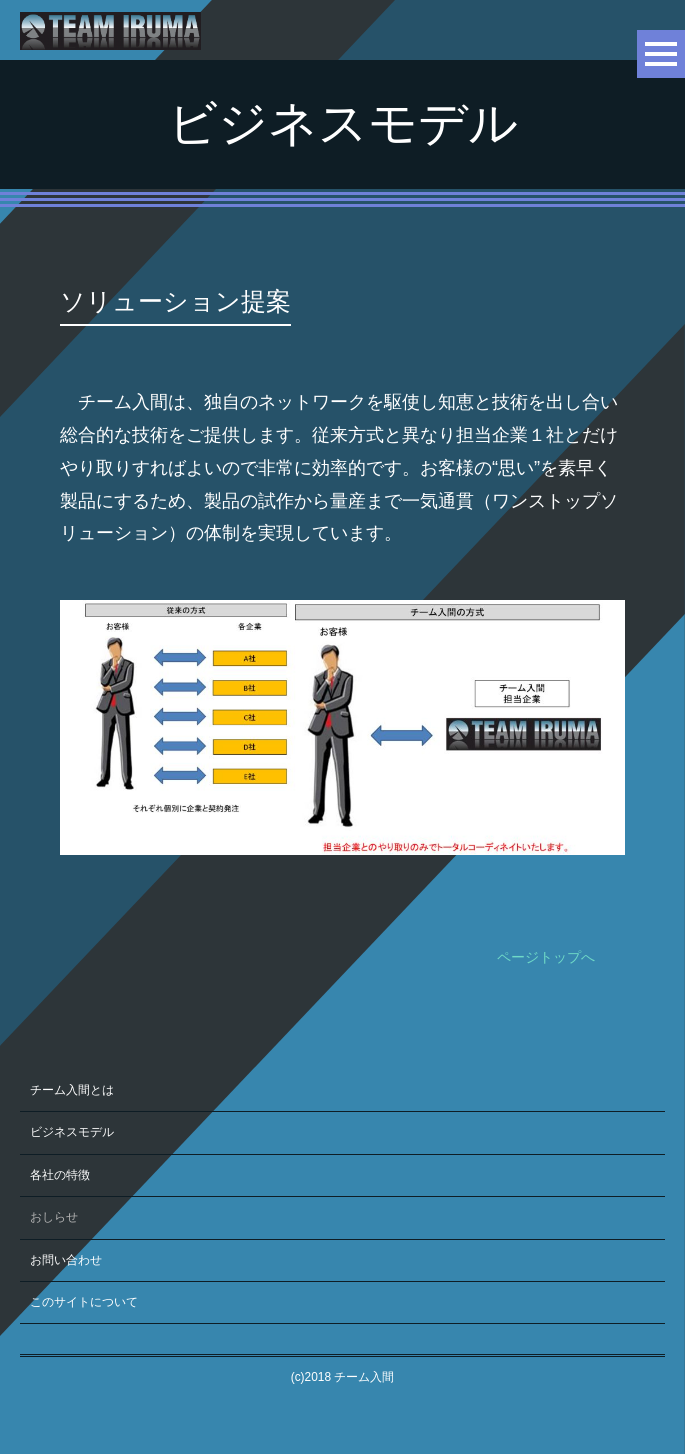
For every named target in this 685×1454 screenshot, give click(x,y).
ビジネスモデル (72, 1132)
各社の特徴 (60, 1175)
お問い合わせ (66, 1260)
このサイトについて (84, 1302)
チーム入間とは (72, 1090)
